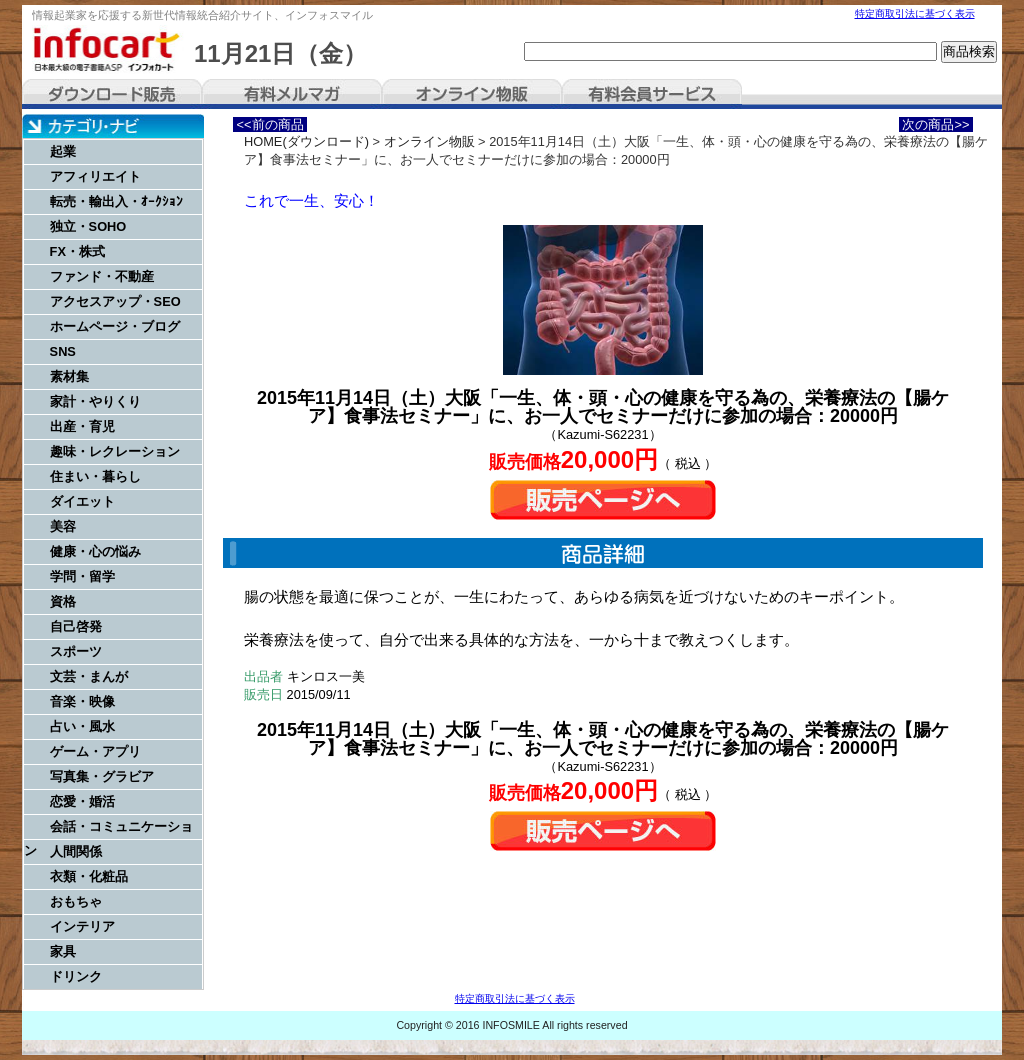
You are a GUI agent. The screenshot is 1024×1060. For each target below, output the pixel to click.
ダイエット (82, 501)
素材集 (69, 376)
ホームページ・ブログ (115, 326)
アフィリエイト (95, 176)
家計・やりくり (95, 401)
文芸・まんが (89, 676)
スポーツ (76, 651)
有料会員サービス (652, 94)
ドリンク (76, 976)
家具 (63, 951)
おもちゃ (76, 901)
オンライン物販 (472, 94)
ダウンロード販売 (112, 94)
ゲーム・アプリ (95, 751)
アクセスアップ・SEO (115, 301)
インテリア (82, 926)
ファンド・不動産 (102, 276)
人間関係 (76, 851)
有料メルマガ (292, 94)
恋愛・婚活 (82, 801)
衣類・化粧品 (89, 876)
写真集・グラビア (102, 776)
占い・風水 (82, 726)
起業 (63, 151)
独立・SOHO (88, 226)
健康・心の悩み (95, 551)
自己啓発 (76, 626)
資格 (63, 601)
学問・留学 (82, 576)
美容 (63, 526)
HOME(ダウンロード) (306, 141)
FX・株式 (77, 251)
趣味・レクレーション (115, 451)
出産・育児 (82, 426)
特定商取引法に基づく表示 (915, 13)
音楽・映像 (82, 701)
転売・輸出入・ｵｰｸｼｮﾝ (116, 201)
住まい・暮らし (95, 476)
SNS (63, 351)
